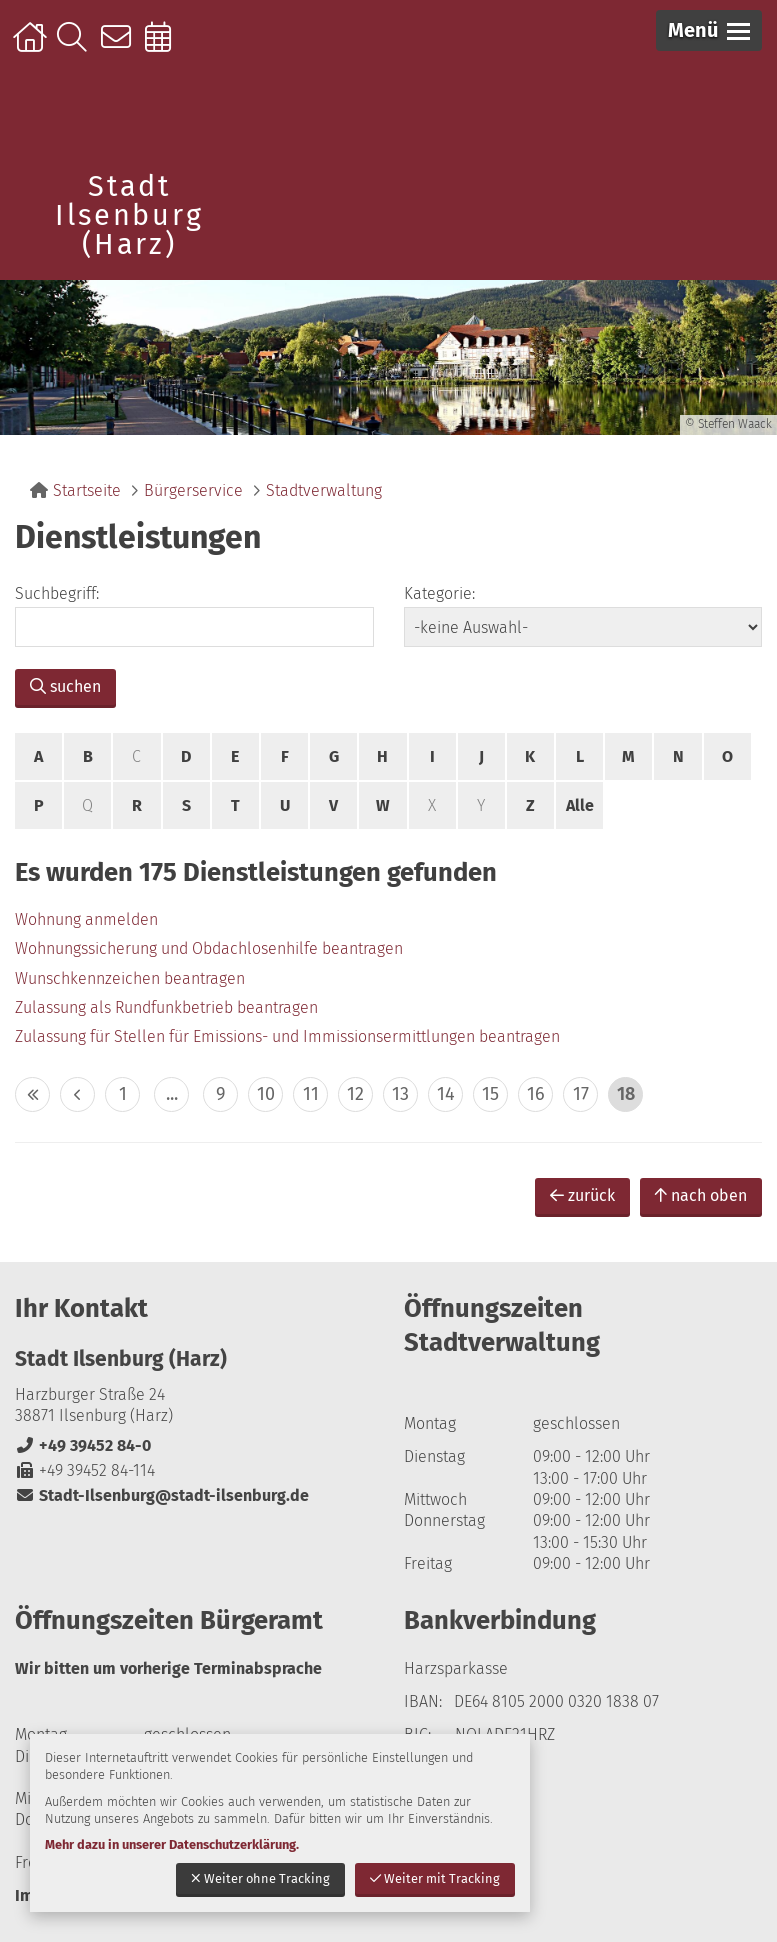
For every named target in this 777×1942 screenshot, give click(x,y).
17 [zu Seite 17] (581, 1094)
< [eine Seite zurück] (77, 1094)
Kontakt (120, 47)
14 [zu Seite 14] (446, 1094)
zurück (582, 1195)
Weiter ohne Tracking (260, 1878)
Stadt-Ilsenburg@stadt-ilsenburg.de (162, 1495)
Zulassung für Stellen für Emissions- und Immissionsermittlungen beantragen (287, 1036)
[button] (709, 30)
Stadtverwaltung (324, 490)
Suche (76, 47)
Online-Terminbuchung (164, 47)
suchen (65, 686)
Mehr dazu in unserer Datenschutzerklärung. (172, 1844)
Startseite (32, 47)
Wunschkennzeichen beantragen (130, 978)
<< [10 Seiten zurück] (32, 1094)
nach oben (701, 1195)
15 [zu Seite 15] (490, 1094)
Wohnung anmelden (86, 919)
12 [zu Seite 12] (355, 1094)
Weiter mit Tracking (435, 1878)
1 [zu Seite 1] (123, 1094)
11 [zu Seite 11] (311, 1094)
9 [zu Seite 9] (220, 1094)
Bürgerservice (193, 490)
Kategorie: (439, 593)
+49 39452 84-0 (83, 1445)
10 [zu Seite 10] (266, 1094)
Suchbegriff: (57, 593)
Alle (580, 805)
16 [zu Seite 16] (536, 1094)
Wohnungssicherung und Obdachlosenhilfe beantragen (209, 948)
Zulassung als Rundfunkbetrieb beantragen (166, 1007)
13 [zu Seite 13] (400, 1094)
